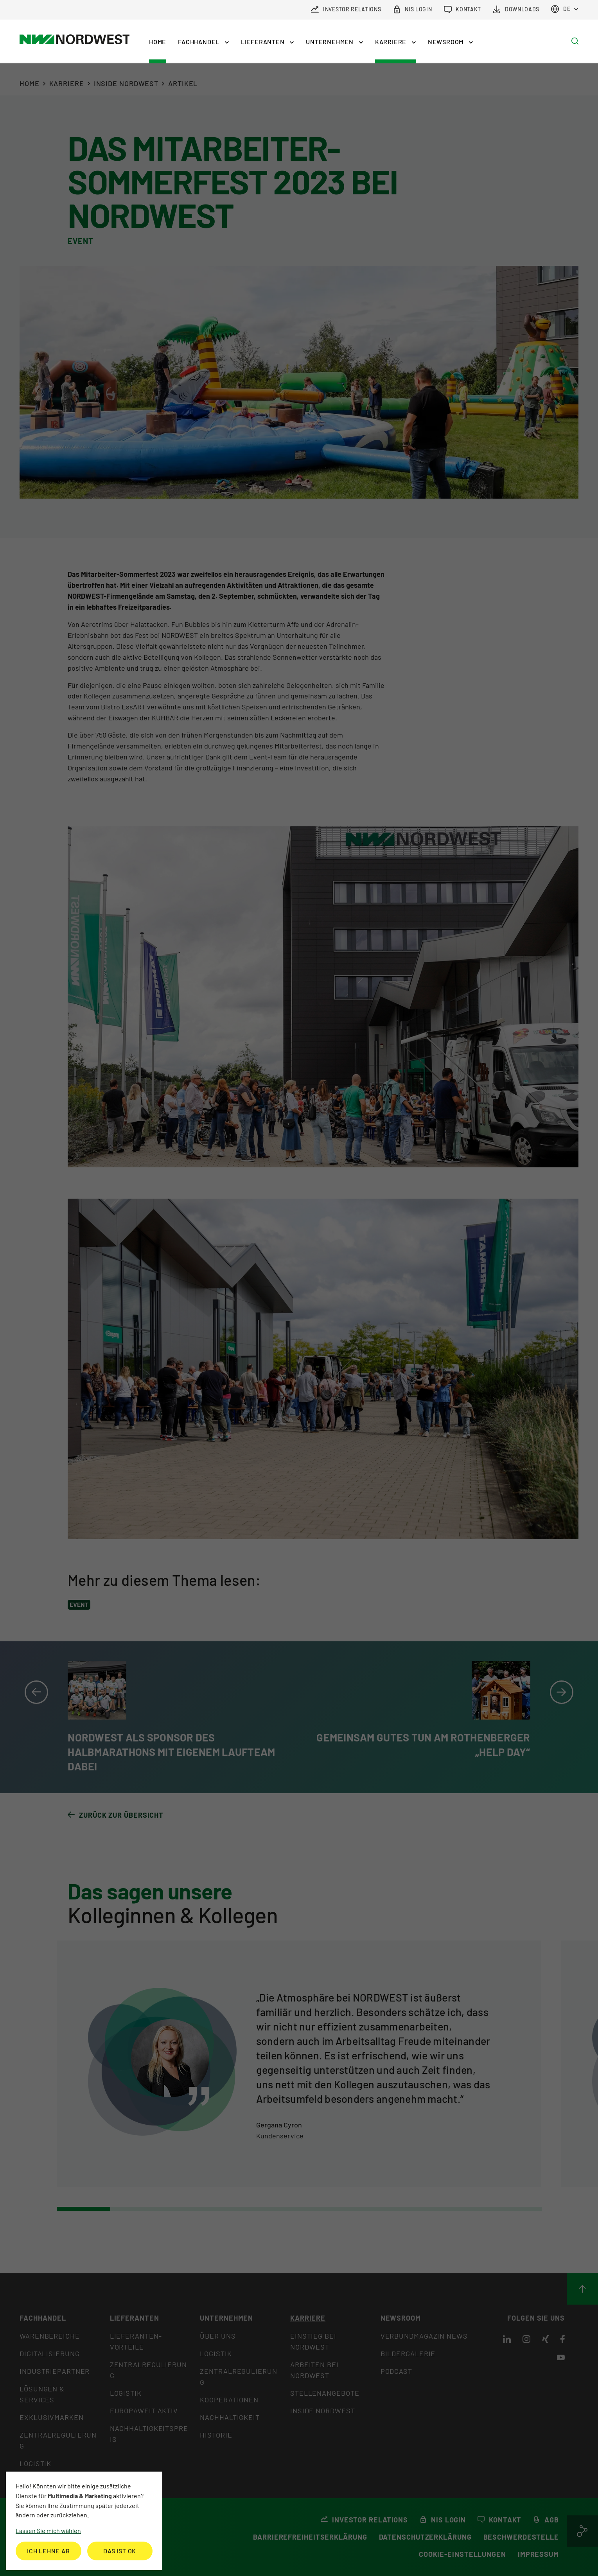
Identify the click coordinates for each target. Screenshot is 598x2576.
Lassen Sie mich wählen (48, 2530)
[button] (203, 41)
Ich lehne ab (48, 2550)
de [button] (560, 9)
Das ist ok (119, 2550)
